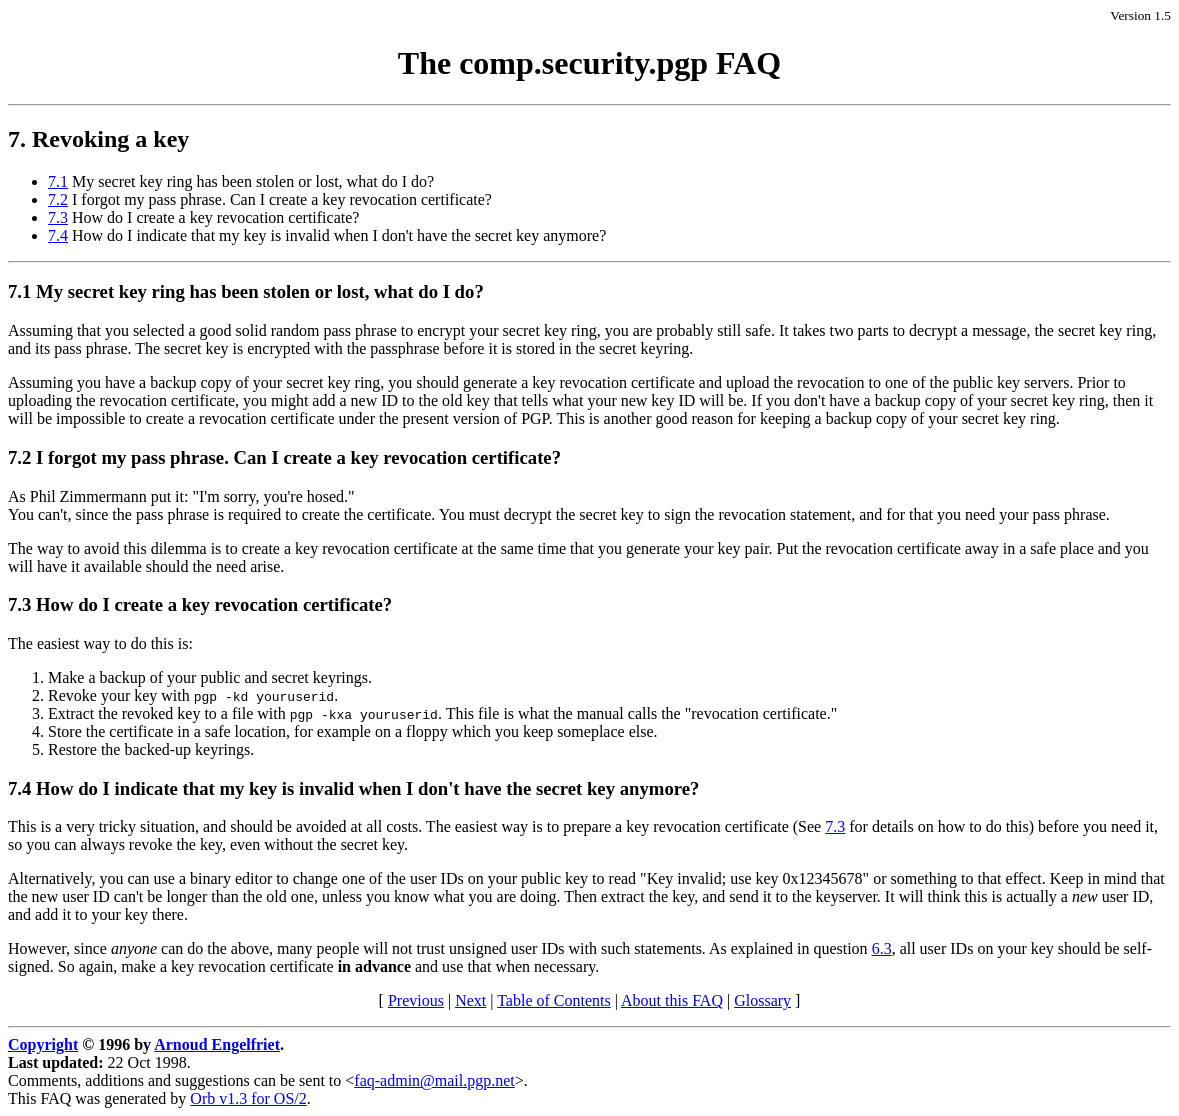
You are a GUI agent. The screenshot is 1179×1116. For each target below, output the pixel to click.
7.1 (58, 181)
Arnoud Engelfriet (217, 1044)
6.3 (882, 948)
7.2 (58, 199)
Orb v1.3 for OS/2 (248, 1098)
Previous (416, 1000)
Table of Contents (554, 1000)
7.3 (58, 217)
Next (470, 1000)
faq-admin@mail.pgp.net (434, 1080)
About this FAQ (672, 1000)
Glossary (762, 1000)
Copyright (43, 1044)
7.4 (58, 235)
